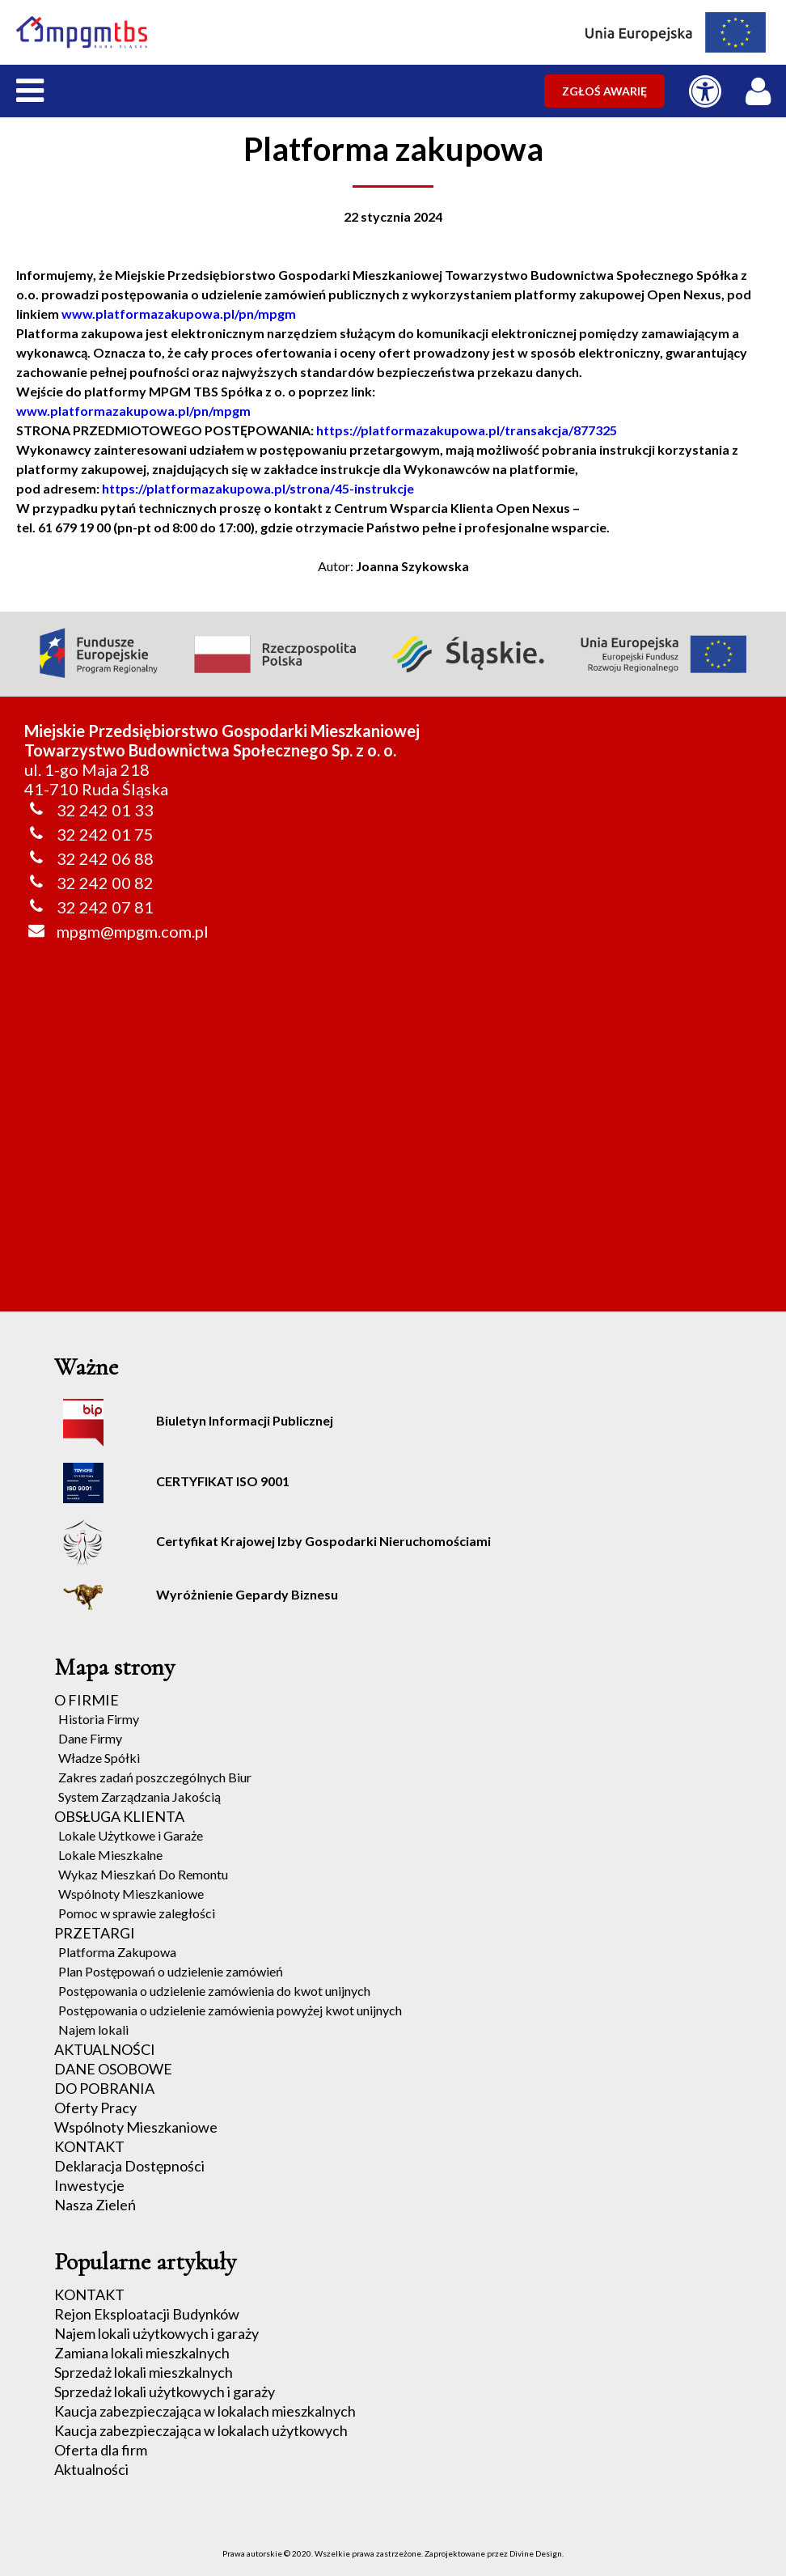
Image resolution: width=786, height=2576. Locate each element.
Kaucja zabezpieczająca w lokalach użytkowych (201, 2430)
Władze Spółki (99, 1757)
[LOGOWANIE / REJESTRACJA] (762, 87)
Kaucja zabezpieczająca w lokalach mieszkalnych (205, 2411)
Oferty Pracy (95, 2107)
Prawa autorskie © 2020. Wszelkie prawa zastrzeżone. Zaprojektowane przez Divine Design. (393, 2553)
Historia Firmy (98, 1719)
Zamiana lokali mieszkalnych (142, 2353)
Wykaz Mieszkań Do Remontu (143, 1874)
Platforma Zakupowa (117, 1952)
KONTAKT (89, 2146)
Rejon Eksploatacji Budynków (146, 2314)
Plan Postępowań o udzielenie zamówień (170, 1971)
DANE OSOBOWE (113, 2069)
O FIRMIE (86, 1700)
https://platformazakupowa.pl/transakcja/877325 (466, 430)
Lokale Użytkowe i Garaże (130, 1835)
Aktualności (91, 2469)
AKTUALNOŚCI (104, 2049)
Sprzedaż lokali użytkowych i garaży (164, 2391)
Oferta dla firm (100, 2450)
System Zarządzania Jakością (139, 1796)
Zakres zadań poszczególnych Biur (154, 1777)
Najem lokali (93, 2029)
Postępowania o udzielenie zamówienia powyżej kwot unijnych (230, 2010)
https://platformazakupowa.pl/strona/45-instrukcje (258, 488)
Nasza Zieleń (95, 2205)
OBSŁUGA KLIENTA (119, 1816)
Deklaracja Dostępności (129, 2166)
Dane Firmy (90, 1738)
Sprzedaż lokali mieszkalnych (143, 2372)
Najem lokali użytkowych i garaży (156, 2333)
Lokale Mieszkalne (110, 1854)
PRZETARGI (94, 1933)
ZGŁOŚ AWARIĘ (604, 91)
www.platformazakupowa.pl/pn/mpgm (178, 313)
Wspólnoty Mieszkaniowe (131, 1893)
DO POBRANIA (104, 2088)
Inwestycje (89, 2185)
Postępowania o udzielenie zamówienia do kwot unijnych (214, 1990)
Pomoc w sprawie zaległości (136, 1913)
